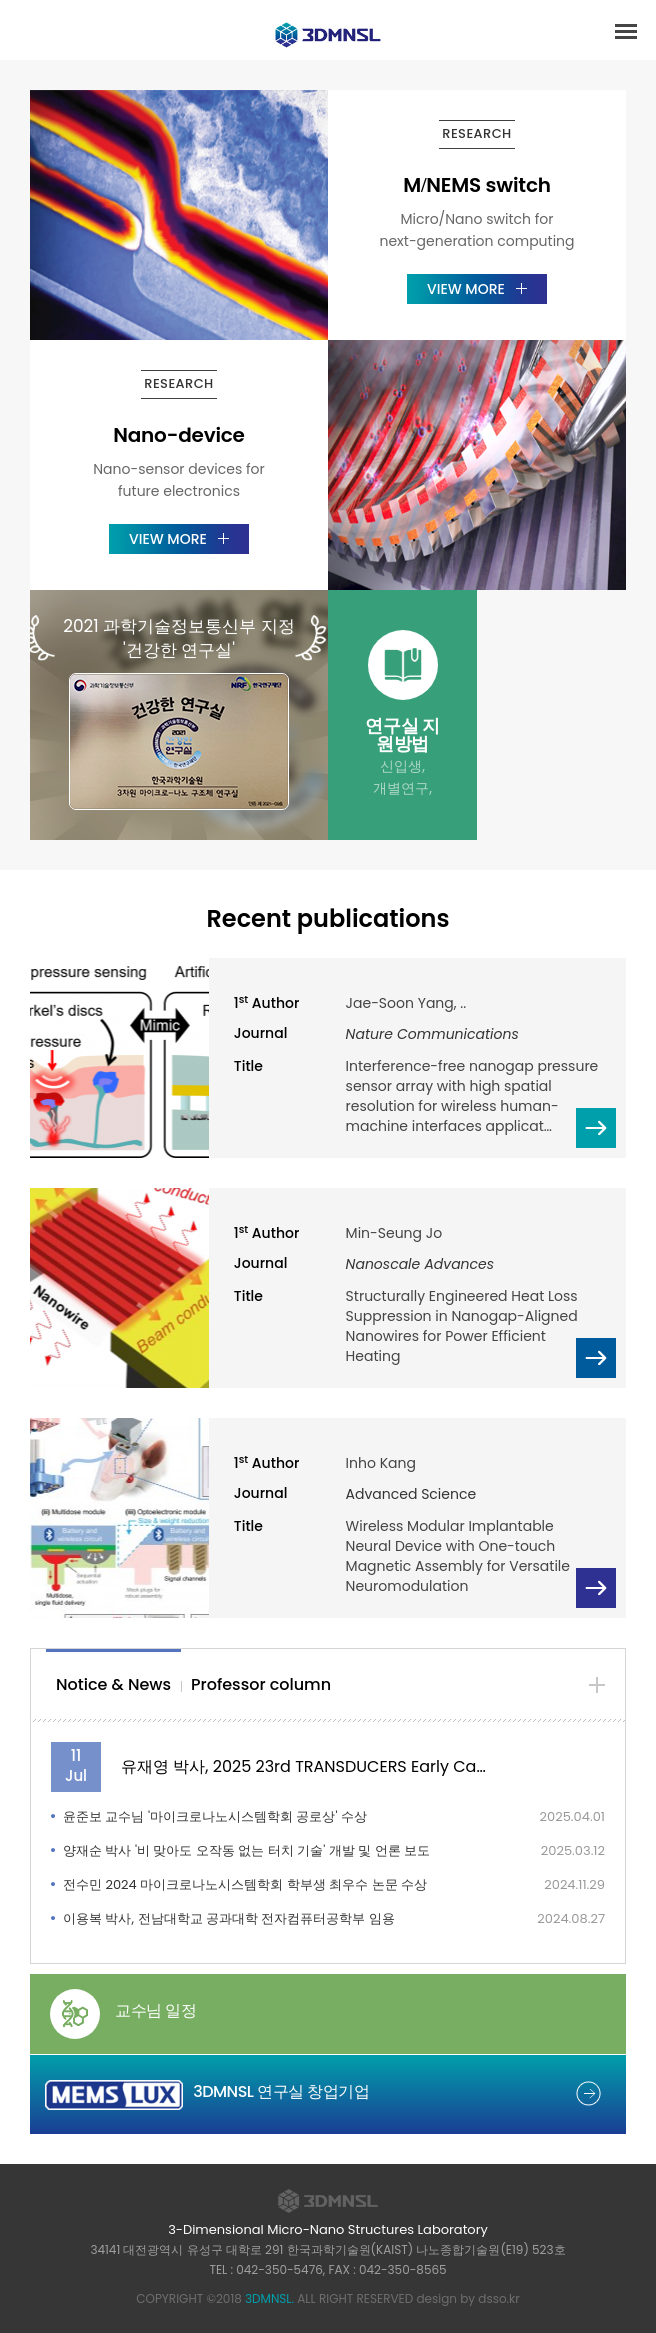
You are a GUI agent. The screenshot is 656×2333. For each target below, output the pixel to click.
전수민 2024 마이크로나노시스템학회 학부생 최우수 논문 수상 (245, 1884)
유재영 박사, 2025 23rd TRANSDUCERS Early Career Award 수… (305, 1766)
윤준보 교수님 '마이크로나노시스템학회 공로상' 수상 (215, 1816)
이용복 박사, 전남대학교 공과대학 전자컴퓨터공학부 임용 (229, 1918)
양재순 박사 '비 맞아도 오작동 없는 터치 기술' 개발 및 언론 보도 (246, 1850)
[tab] (113, 1685)
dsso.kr (499, 2298)
